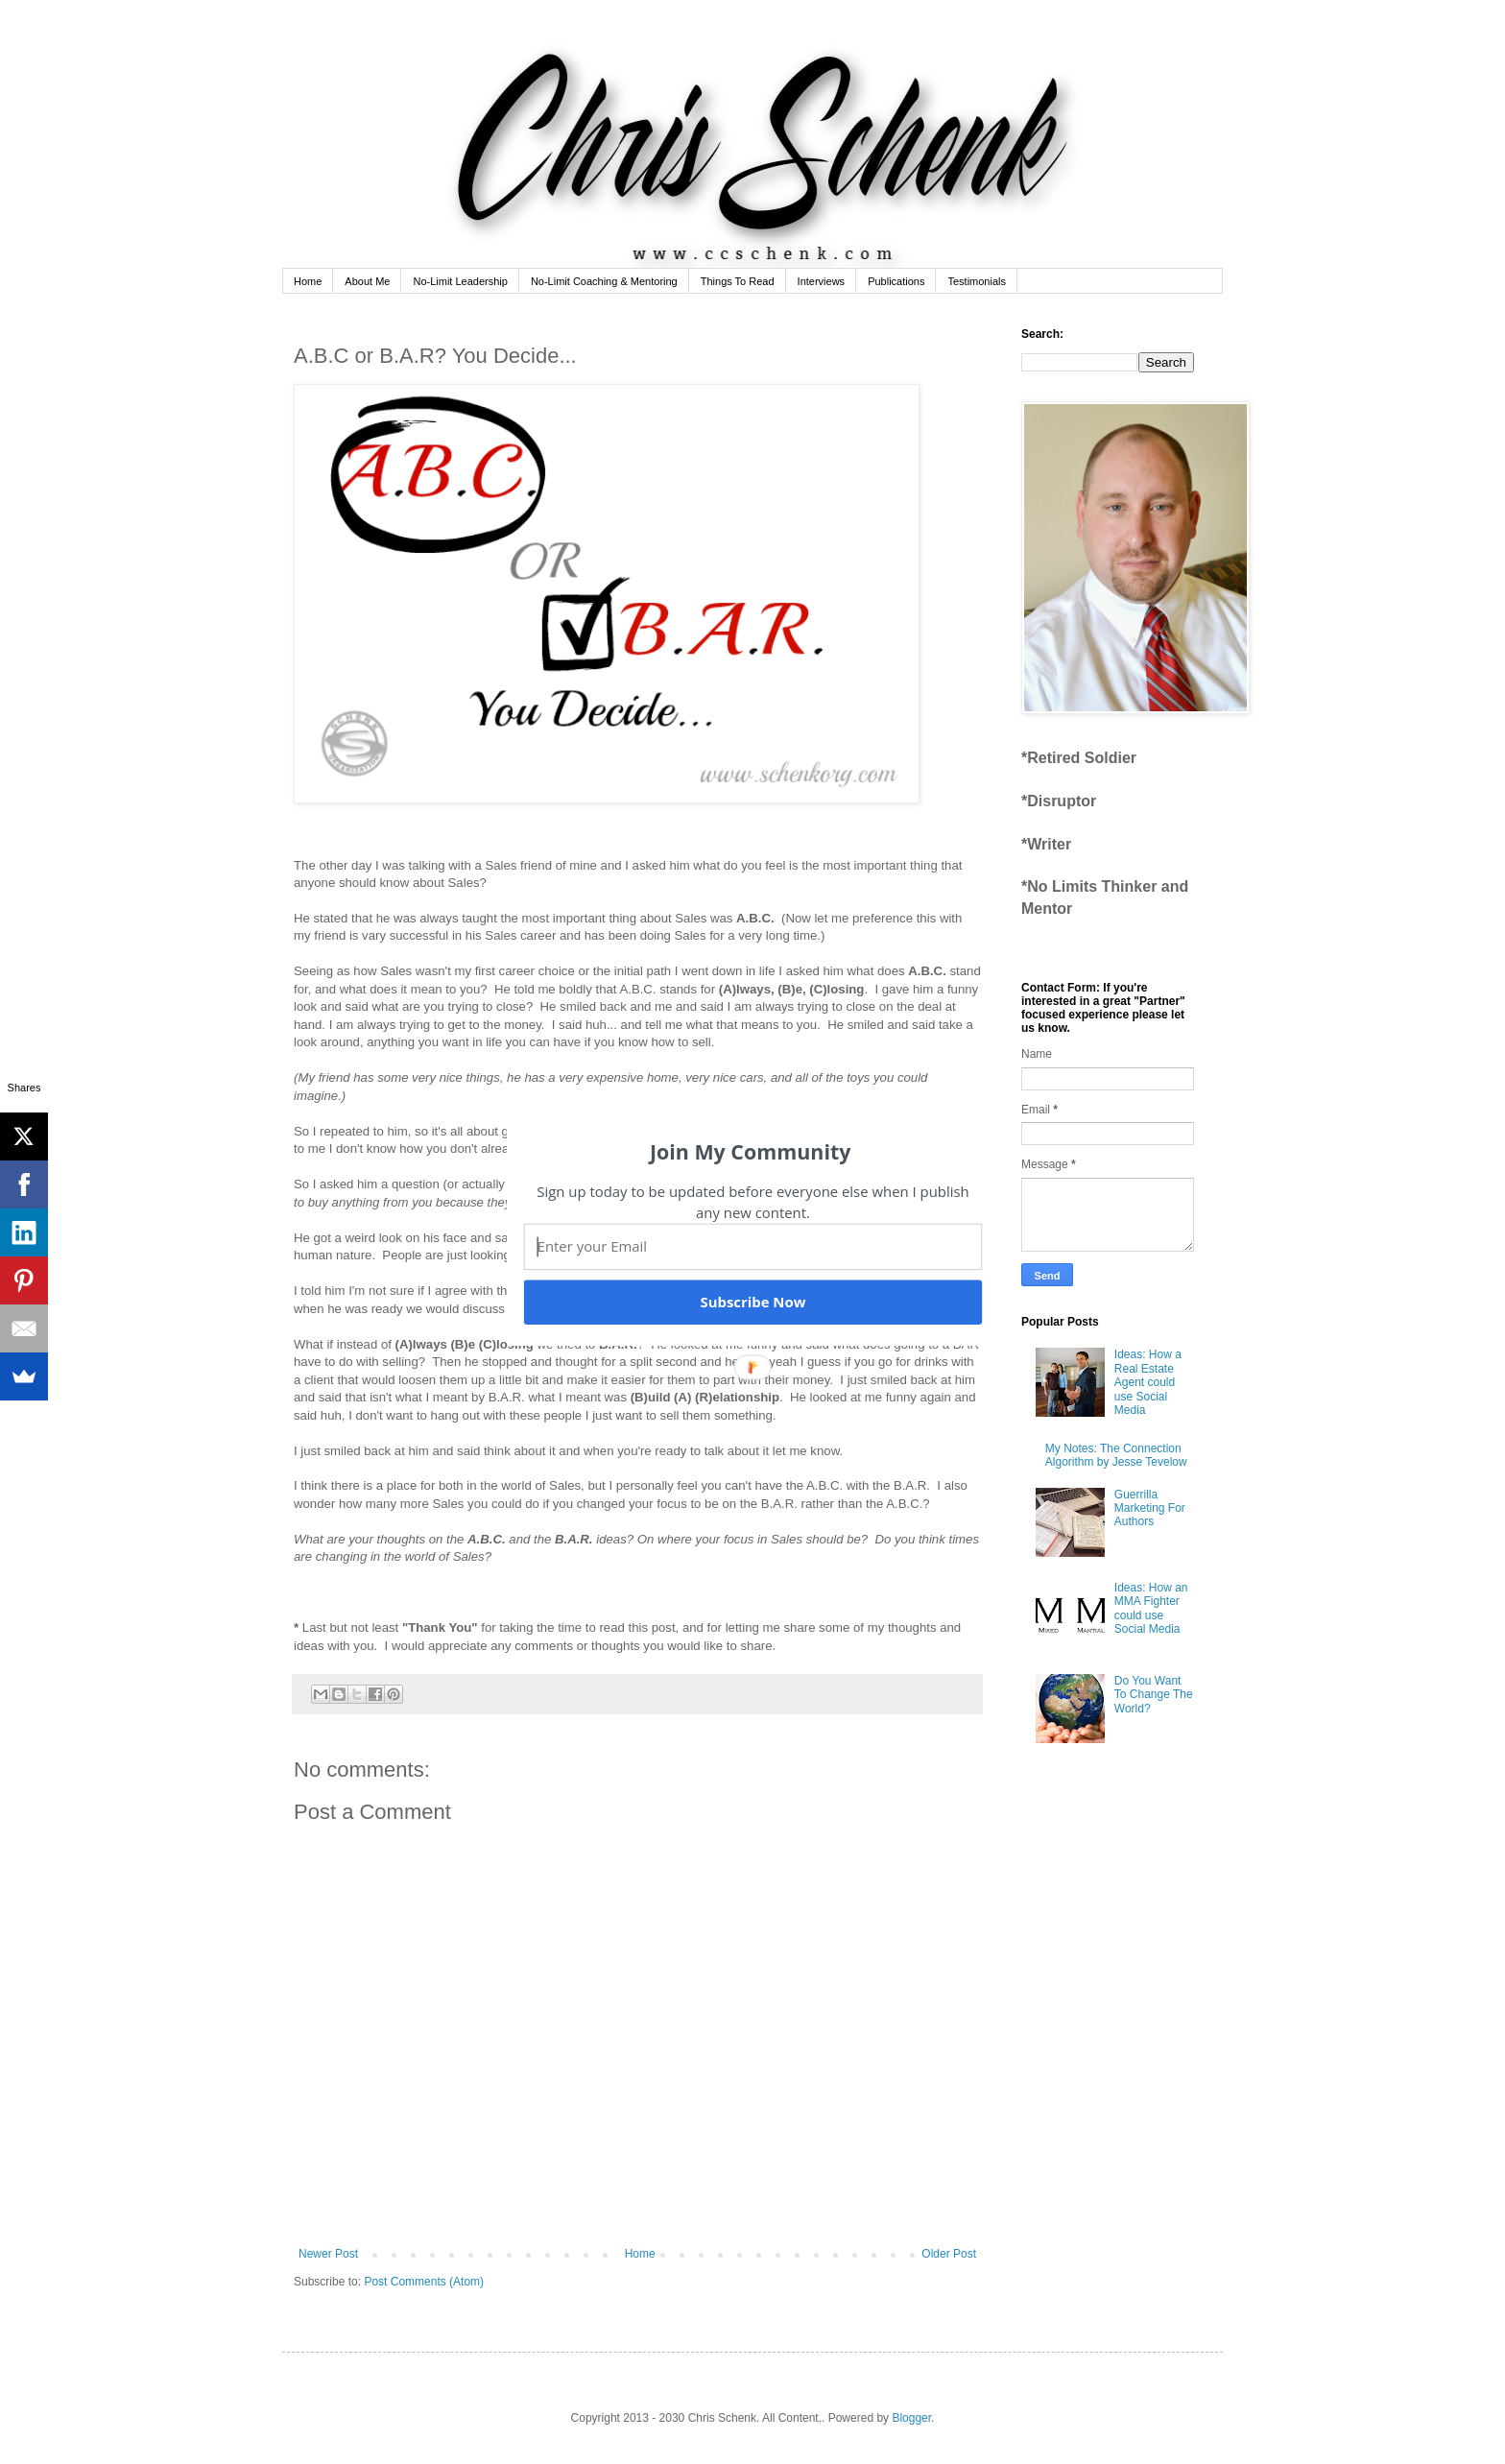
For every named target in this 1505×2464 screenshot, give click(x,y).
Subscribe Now (752, 1301)
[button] (750, 1151)
